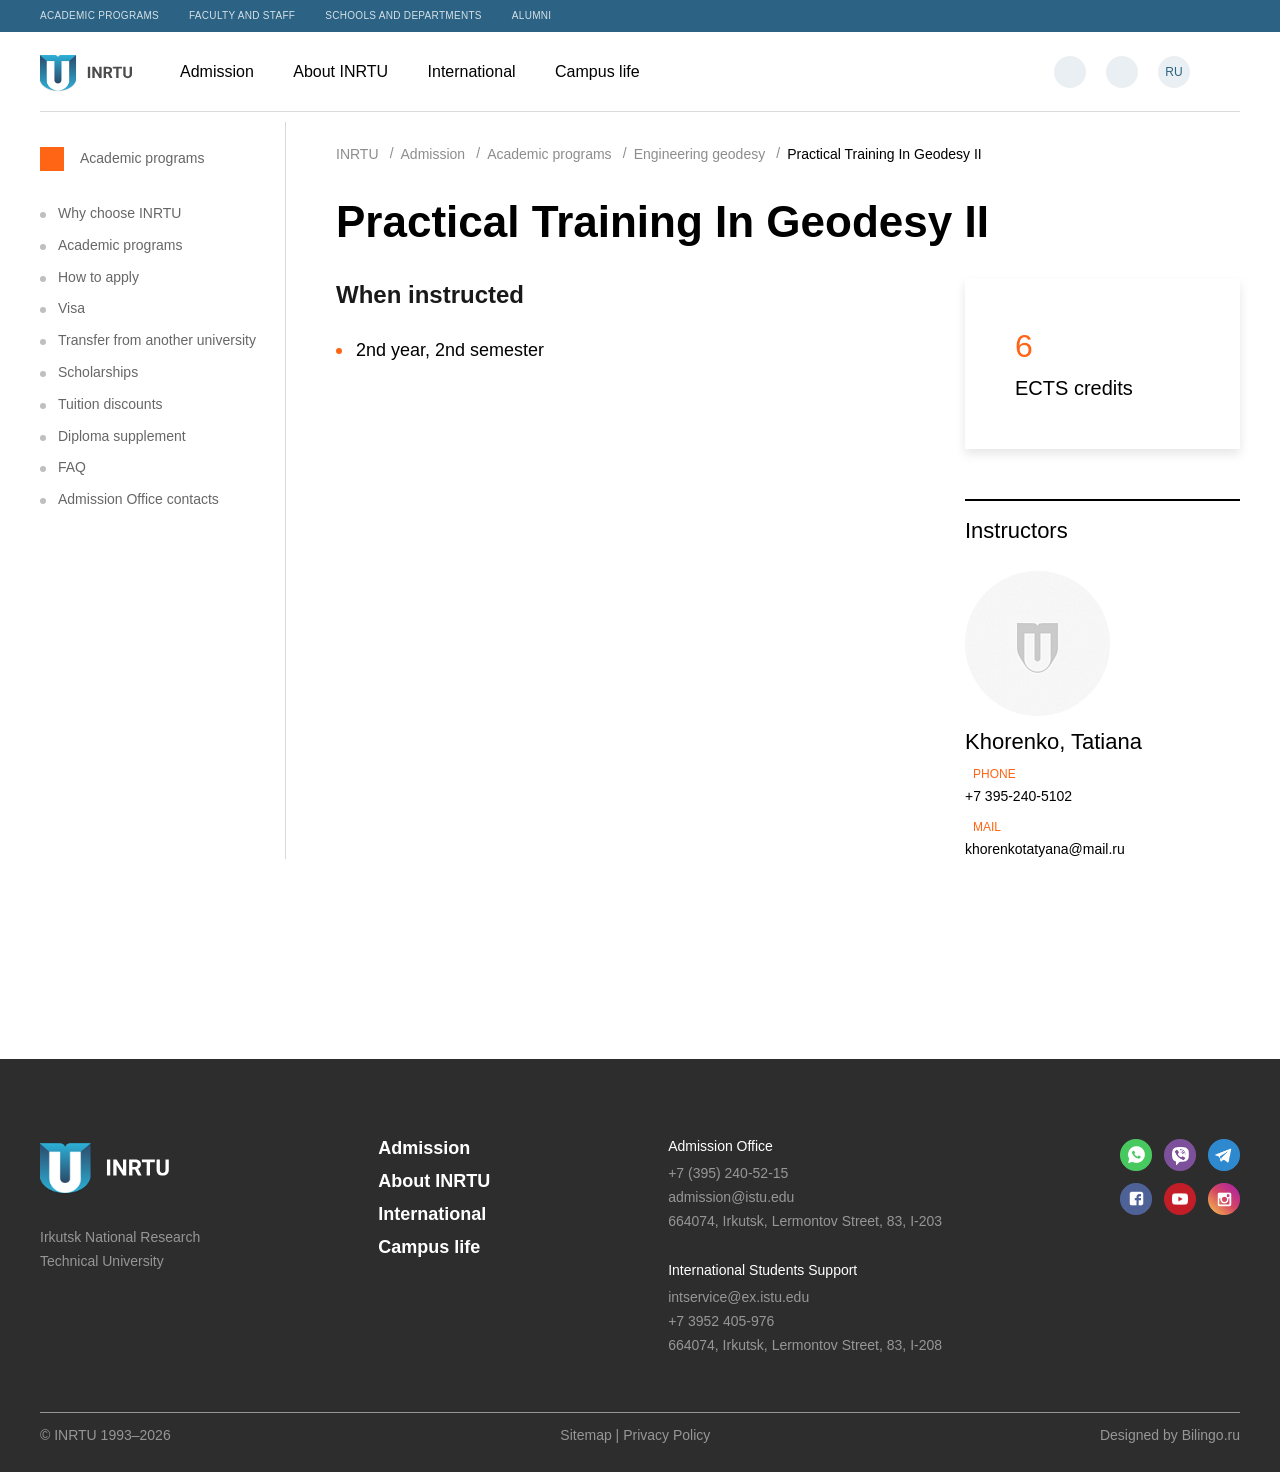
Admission (226, 71)
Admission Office (720, 1146)
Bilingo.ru (1211, 1435)
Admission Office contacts (138, 499)
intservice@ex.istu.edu (738, 1297)
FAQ (72, 467)
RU (1173, 72)
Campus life (607, 71)
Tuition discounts (110, 404)
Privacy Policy (666, 1435)
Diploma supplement (122, 436)
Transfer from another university (157, 340)
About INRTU (350, 71)
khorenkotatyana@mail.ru (1045, 849)
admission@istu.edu (731, 1197)
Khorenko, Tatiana (1053, 741)
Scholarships (98, 372)
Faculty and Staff (242, 15)
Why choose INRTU (119, 213)
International (482, 71)
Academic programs (99, 15)
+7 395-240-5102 (1018, 796)
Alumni (532, 15)
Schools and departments (403, 15)
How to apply (98, 277)
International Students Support (762, 1270)
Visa (71, 308)
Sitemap (585, 1435)
